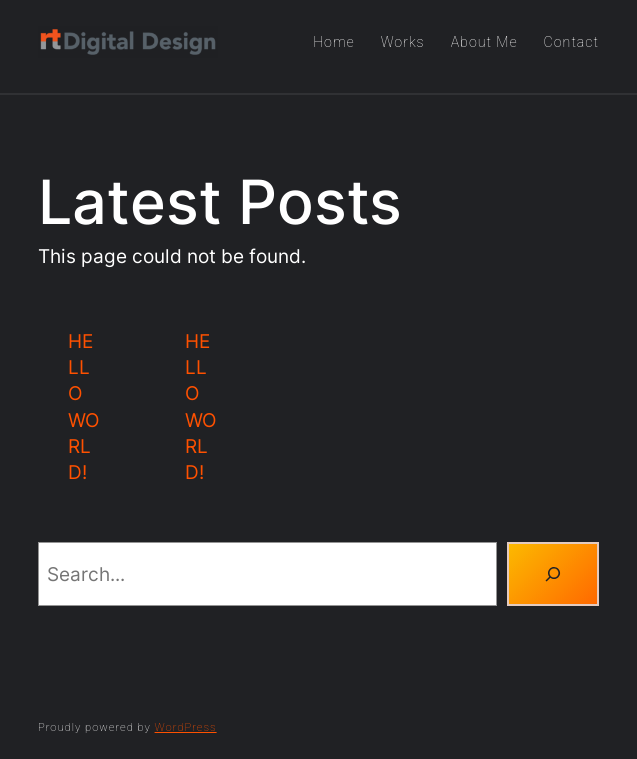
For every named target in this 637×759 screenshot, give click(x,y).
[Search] (553, 574)
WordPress (186, 727)
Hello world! (83, 407)
